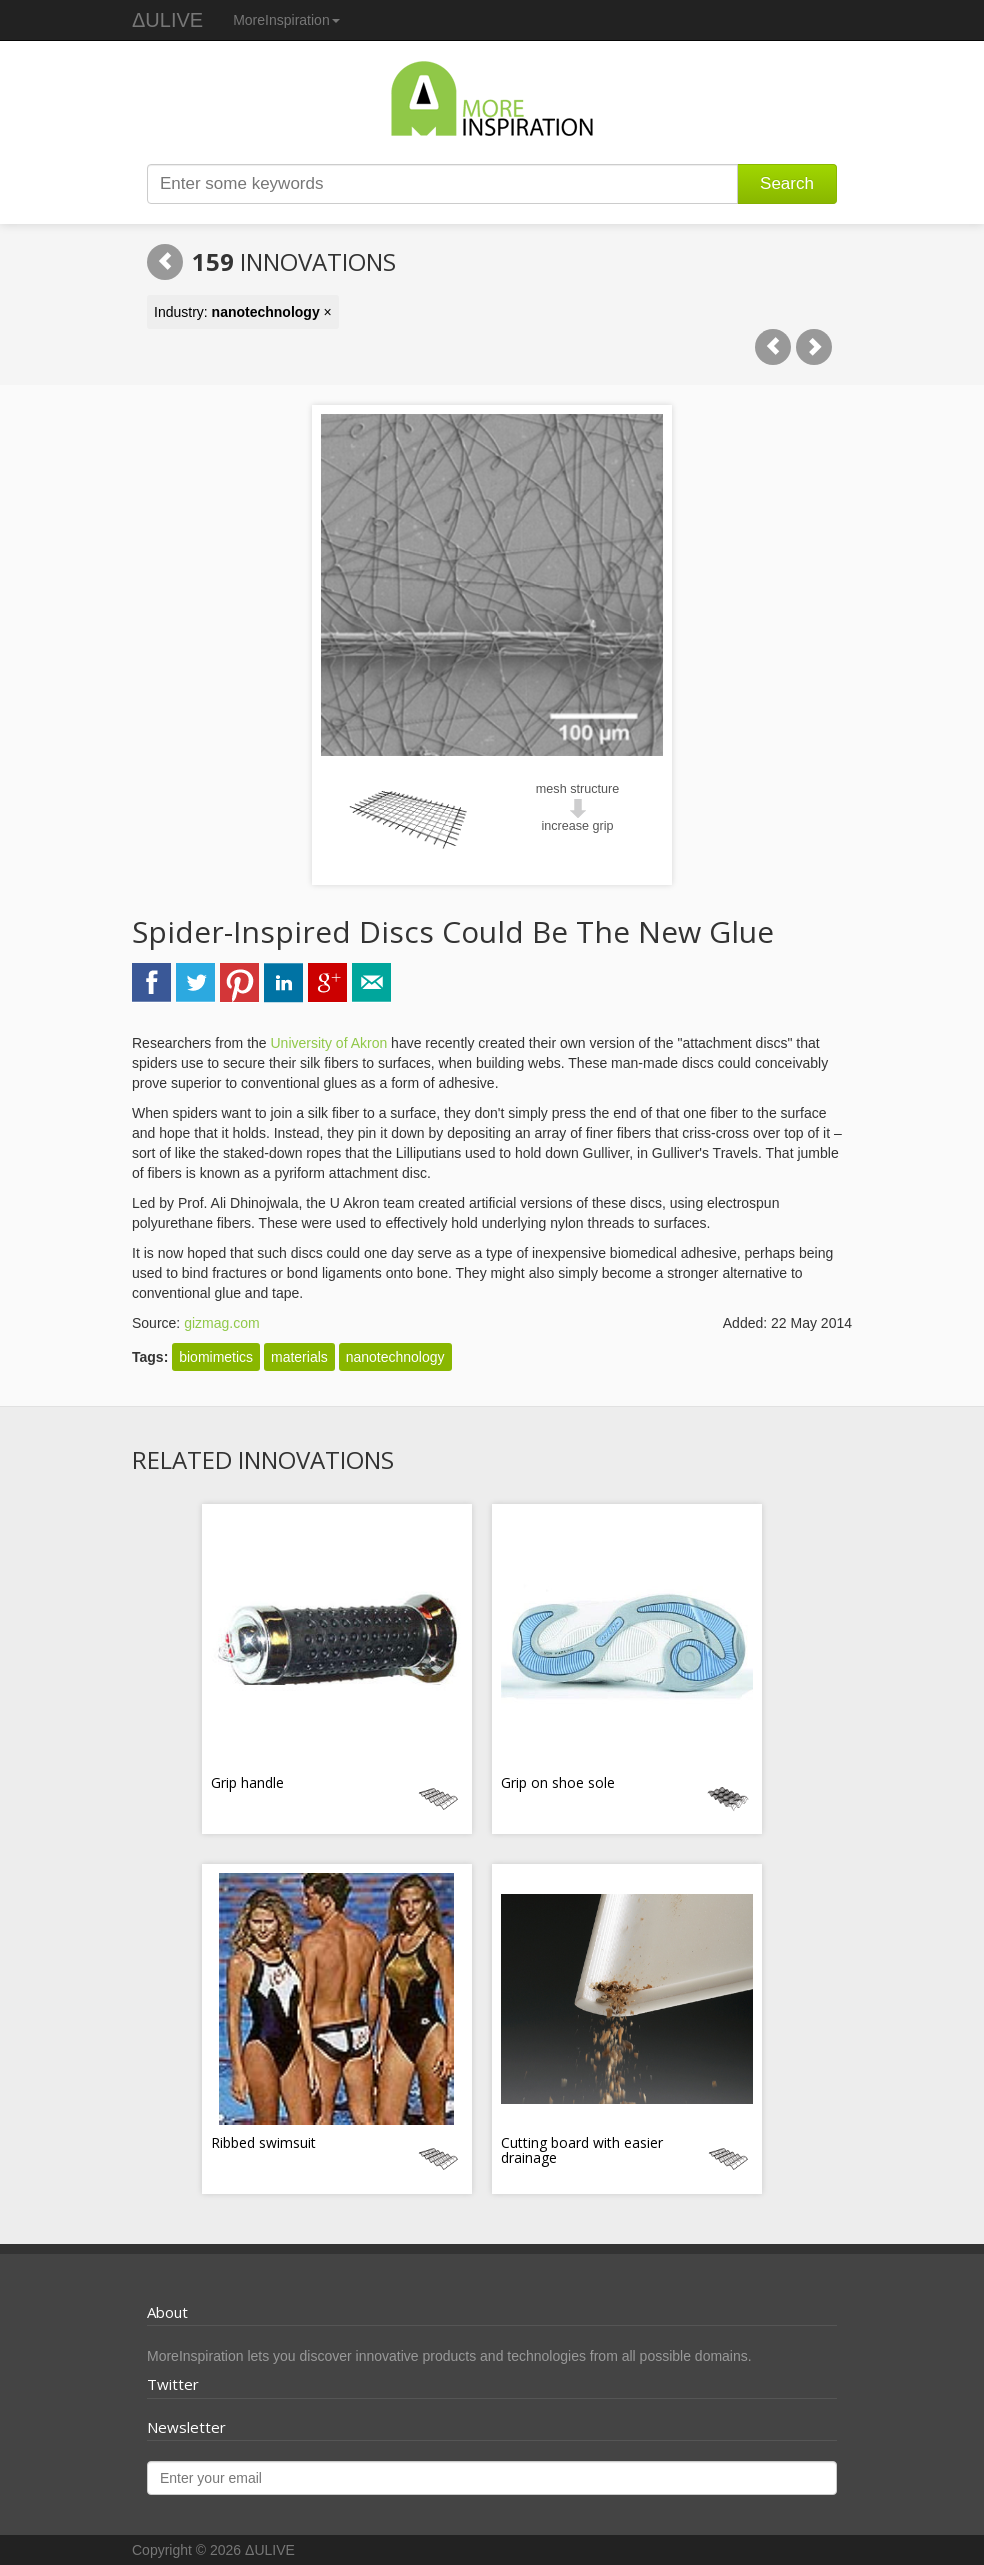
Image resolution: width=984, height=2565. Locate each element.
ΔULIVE (167, 20)
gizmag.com (221, 1323)
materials (299, 1357)
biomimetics (216, 1357)
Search (787, 183)
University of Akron (329, 1043)
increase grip (577, 826)
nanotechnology (395, 1357)
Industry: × (243, 312)
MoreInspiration (286, 20)
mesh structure (577, 789)
